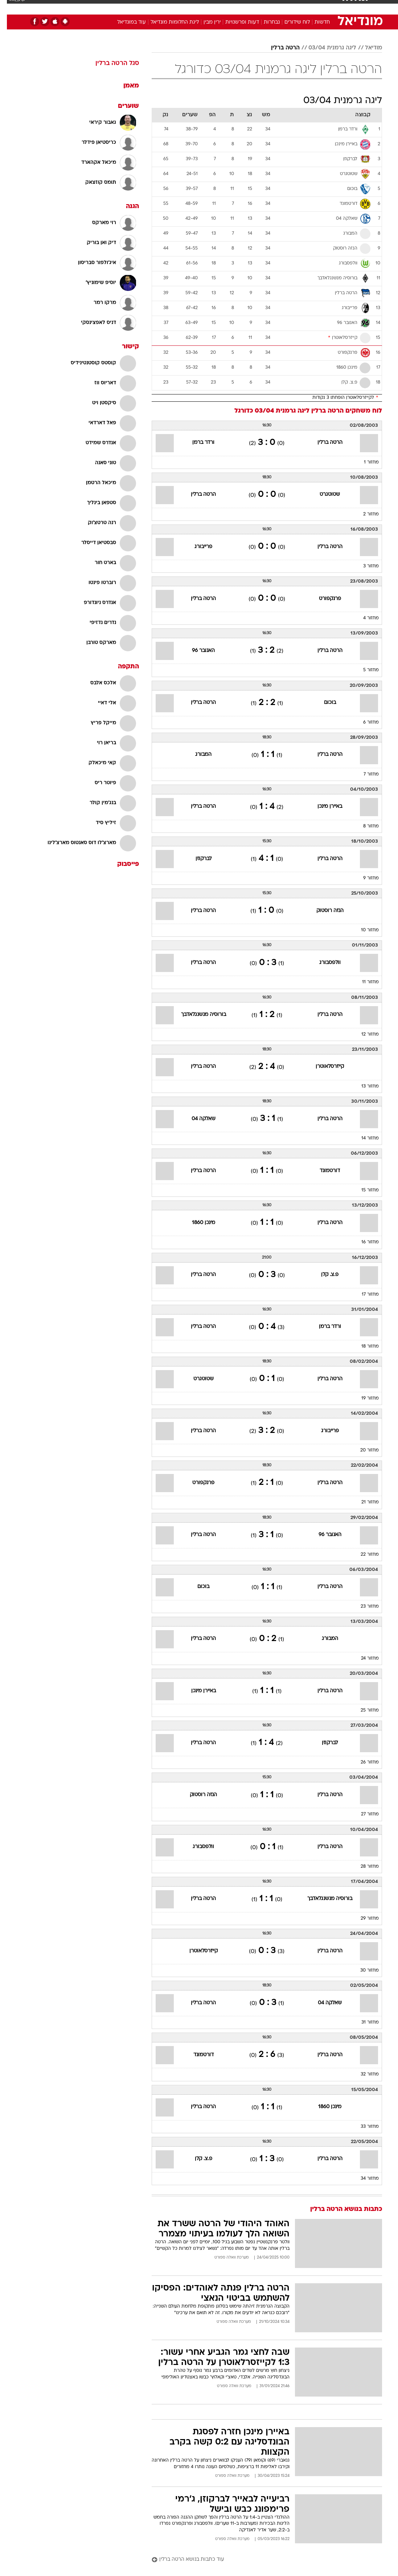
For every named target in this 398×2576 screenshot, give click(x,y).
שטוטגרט (323, 494)
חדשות (315, 6)
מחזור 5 (364, 670)
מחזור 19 (363, 1398)
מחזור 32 (363, 2074)
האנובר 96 (196, 650)
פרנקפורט (323, 598)
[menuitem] (310, 7)
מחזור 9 (364, 878)
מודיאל (366, 48)
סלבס (249, 6)
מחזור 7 (364, 774)
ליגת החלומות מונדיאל (168, 22)
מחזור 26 (363, 1762)
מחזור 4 (364, 618)
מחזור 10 (363, 930)
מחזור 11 (363, 982)
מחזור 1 (364, 462)
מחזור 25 (363, 1710)
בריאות (191, 6)
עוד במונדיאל (124, 22)
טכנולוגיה (143, 6)
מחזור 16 (363, 1242)
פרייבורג (196, 546)
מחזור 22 (363, 1554)
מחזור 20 (362, 1450)
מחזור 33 (363, 2127)
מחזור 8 (364, 826)
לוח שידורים (290, 22)
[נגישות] (10, 6)
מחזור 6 (364, 722)
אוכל (212, 6)
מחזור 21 (363, 1502)
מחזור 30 (362, 1970)
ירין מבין (205, 22)
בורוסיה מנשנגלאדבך (196, 1014)
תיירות (168, 6)
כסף (230, 6)
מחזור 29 (363, 1918)
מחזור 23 (363, 1606)
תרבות (270, 6)
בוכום (323, 702)
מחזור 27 (363, 1814)
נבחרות (265, 22)
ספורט (292, 6)
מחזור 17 (363, 1294)
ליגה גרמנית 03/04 (325, 48)
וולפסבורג (323, 962)
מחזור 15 (363, 1190)
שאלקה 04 (197, 1119)
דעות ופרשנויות (235, 22)
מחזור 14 (363, 1138)
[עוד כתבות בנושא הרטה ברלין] (260, 2560)
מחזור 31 (363, 2022)
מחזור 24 (363, 1658)
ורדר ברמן (196, 442)
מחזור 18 (363, 1346)
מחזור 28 (363, 1866)
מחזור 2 (364, 514)
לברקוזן (197, 858)
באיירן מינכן (323, 806)
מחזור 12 (363, 1034)
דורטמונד (323, 1170)
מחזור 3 (364, 566)
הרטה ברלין (278, 48)
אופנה (119, 6)
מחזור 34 (363, 2178)
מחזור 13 (363, 1086)
